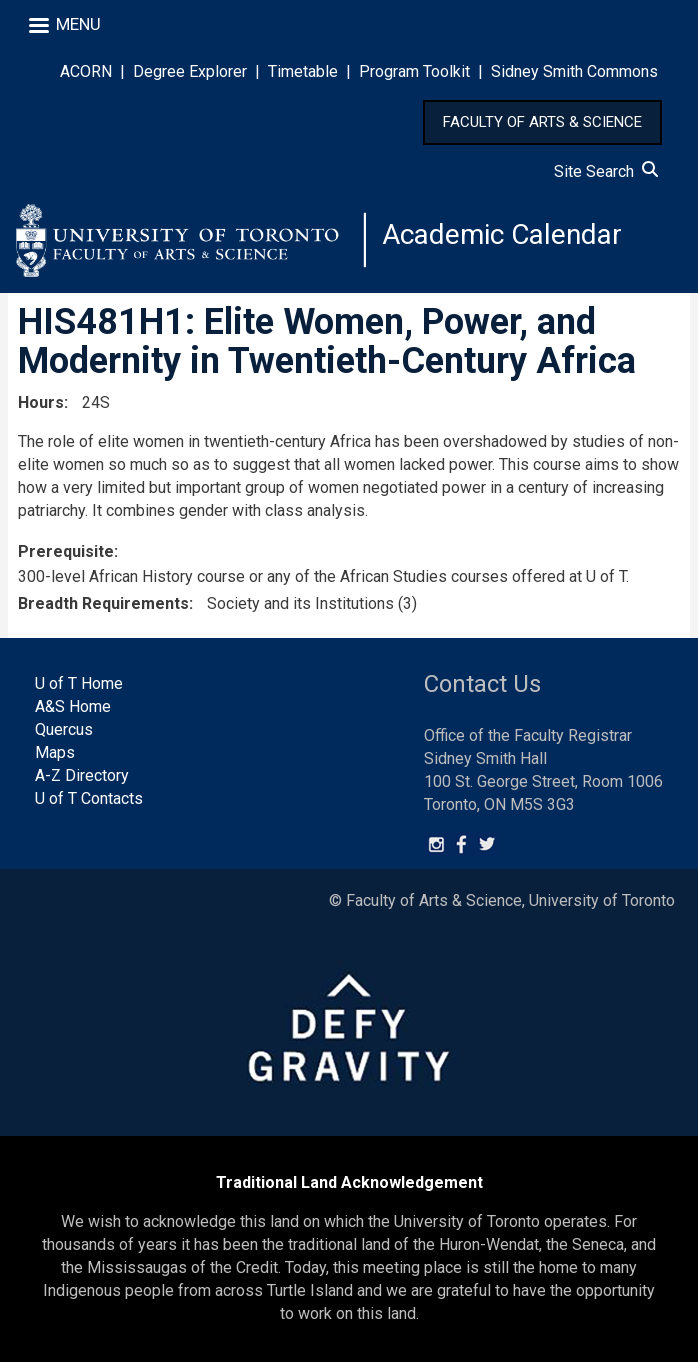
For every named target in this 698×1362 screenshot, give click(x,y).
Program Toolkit (414, 71)
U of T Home (79, 683)
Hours (41, 402)
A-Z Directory (82, 775)
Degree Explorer (190, 71)
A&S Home (73, 706)
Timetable (303, 71)
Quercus (64, 729)
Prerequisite (66, 551)
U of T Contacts (89, 798)
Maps (55, 752)
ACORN (86, 71)
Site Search (606, 171)
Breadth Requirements (103, 603)
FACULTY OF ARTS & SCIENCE (542, 122)
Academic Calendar (502, 234)
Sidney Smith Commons (574, 71)
